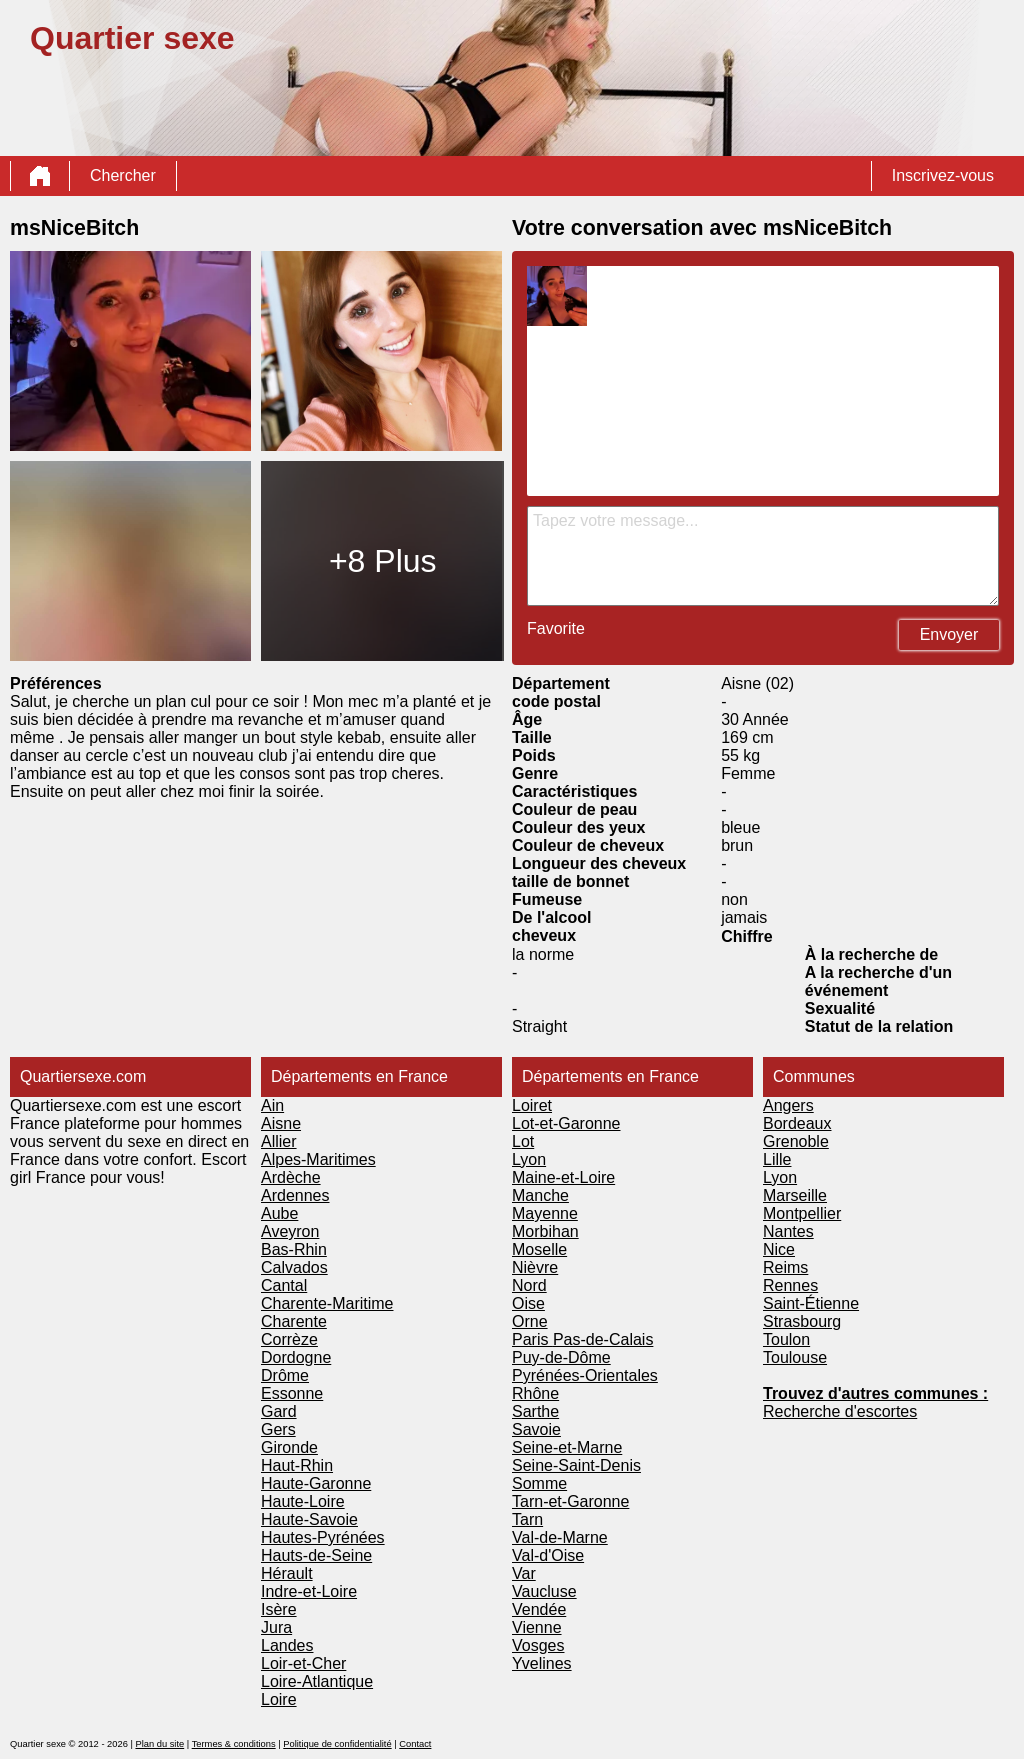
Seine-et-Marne (567, 1447)
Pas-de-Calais (603, 1339)
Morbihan (545, 1231)
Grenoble (796, 1141)
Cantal (284, 1285)
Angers (788, 1105)
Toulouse (795, 1357)
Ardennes (295, 1195)
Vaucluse (544, 1591)
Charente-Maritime (327, 1303)
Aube (279, 1213)
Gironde (289, 1447)
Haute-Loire (303, 1501)
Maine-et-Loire (563, 1177)
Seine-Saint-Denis (576, 1465)
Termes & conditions (234, 1744)
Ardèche (291, 1177)
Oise (528, 1303)
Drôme (285, 1375)
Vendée (539, 1609)
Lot (523, 1141)
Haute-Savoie (309, 1519)
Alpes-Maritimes (318, 1159)
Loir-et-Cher (303, 1663)
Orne (530, 1321)
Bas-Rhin (294, 1249)
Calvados (294, 1267)
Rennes (790, 1285)
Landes (287, 1645)
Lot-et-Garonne (566, 1123)
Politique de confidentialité (337, 1744)
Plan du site (159, 1744)
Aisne (281, 1123)
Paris (532, 1339)
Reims (785, 1267)
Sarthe (535, 1411)
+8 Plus (383, 561)
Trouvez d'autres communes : (875, 1393)
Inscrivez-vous (943, 175)
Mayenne (545, 1213)
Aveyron (290, 1231)
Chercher (123, 175)
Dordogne (296, 1357)
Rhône (535, 1393)
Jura (276, 1627)
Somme (539, 1483)
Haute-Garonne (316, 1483)
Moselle (539, 1249)
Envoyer (949, 634)
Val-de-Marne (560, 1537)
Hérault (287, 1573)
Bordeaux (797, 1123)
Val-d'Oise (548, 1555)
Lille (777, 1159)
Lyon (529, 1159)
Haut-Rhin (297, 1465)
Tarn (527, 1519)
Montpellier (802, 1213)
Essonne (292, 1393)
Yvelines (542, 1663)
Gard (279, 1411)
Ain (272, 1105)
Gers (278, 1429)
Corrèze (289, 1339)
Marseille (795, 1195)
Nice (779, 1249)
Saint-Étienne (811, 1303)
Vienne (537, 1627)
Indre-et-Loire (309, 1591)
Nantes (788, 1231)
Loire (279, 1699)
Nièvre (535, 1267)
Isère (279, 1609)
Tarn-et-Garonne (570, 1501)
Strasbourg (802, 1321)
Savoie (536, 1429)
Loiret (532, 1105)
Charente (294, 1321)
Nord (529, 1285)
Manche (540, 1195)
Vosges (538, 1645)
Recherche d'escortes (840, 1411)
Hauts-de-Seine (316, 1555)
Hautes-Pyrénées (323, 1537)
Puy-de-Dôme (561, 1357)
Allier (279, 1141)
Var (524, 1573)
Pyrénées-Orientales (585, 1375)
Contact (415, 1744)
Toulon (786, 1339)
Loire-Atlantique (317, 1681)
